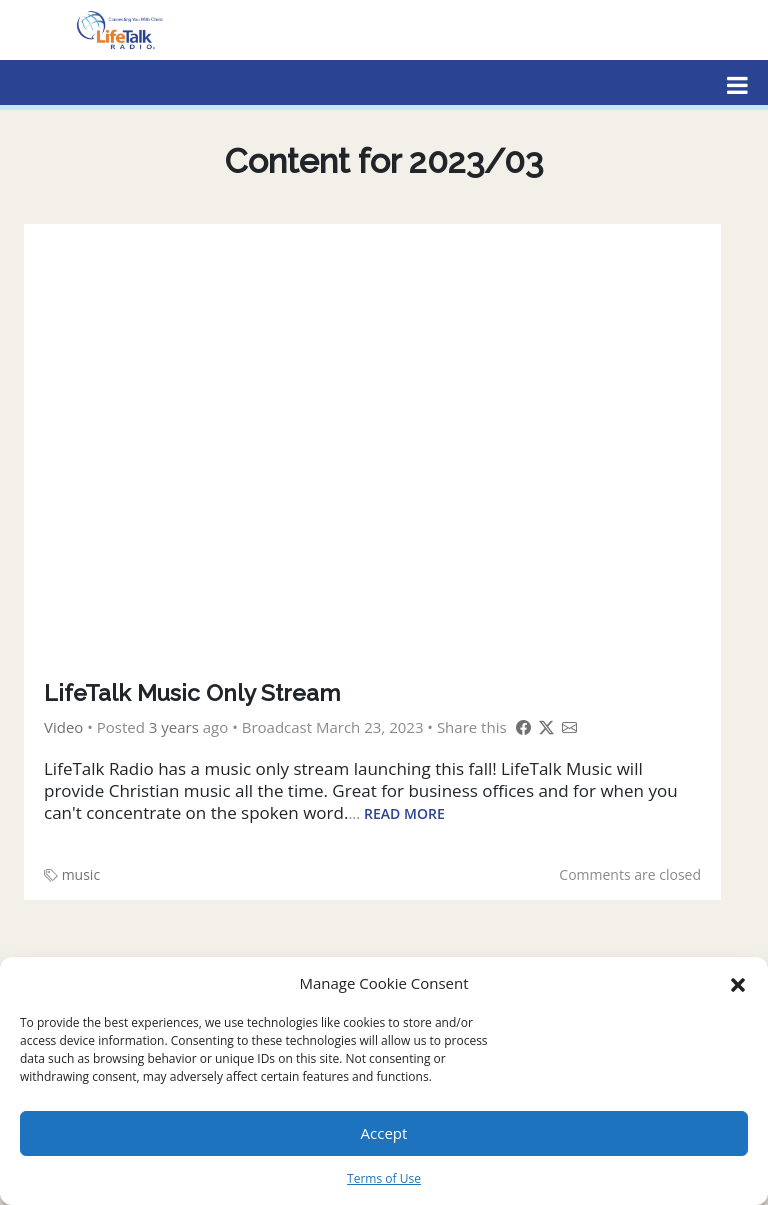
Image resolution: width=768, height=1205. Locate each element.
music (81, 874)
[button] (738, 983)
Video (63, 727)
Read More (404, 813)
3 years (174, 727)
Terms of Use (384, 1178)
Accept (384, 1133)
